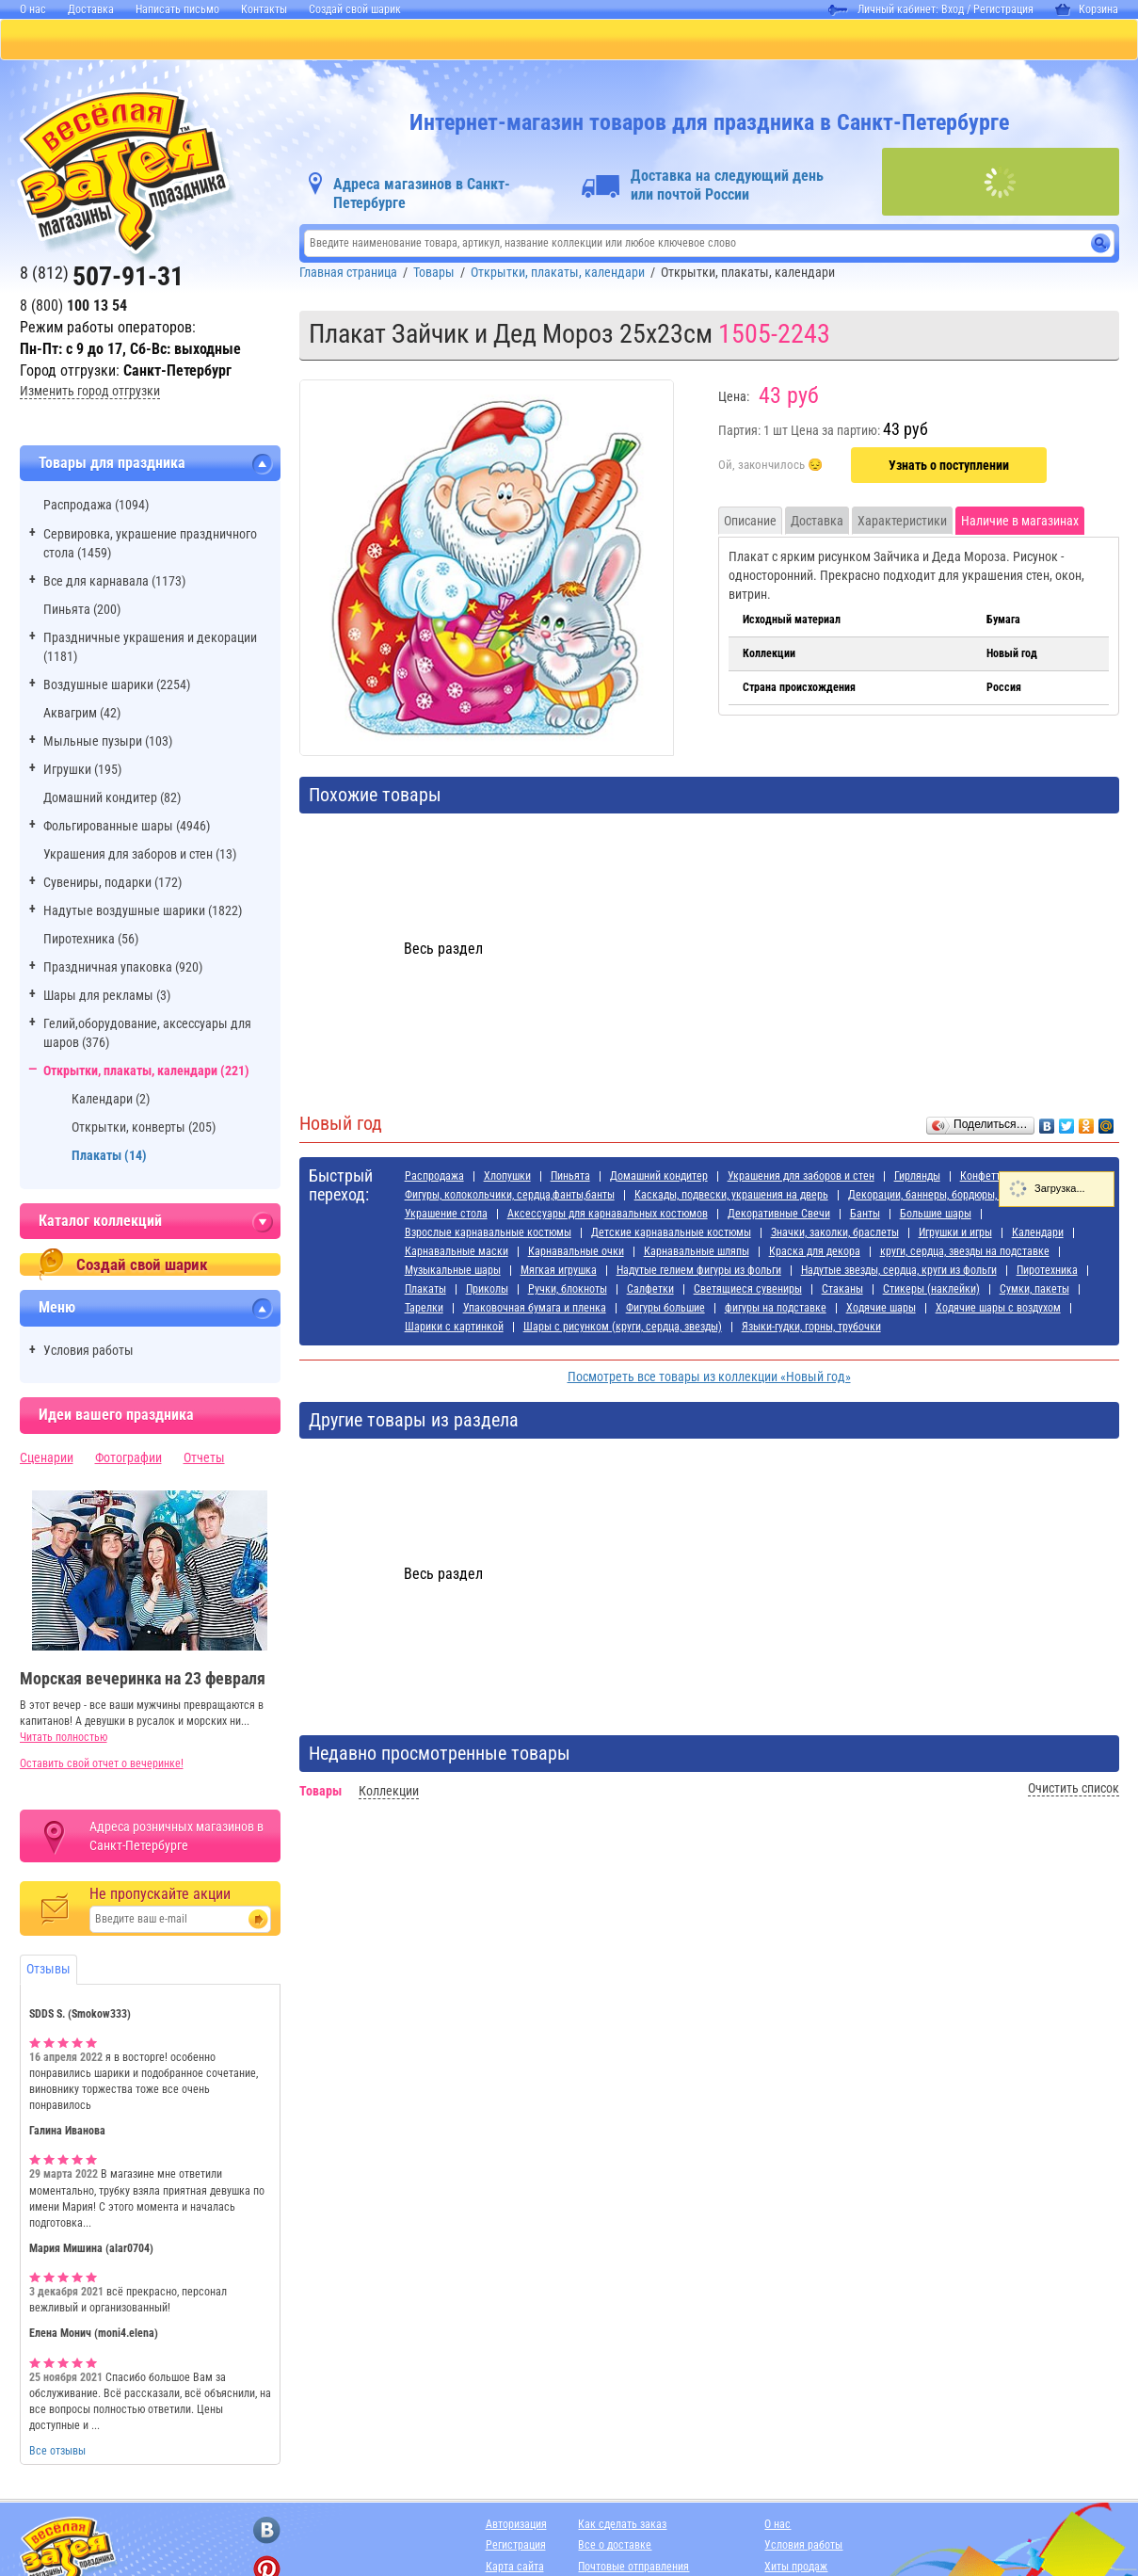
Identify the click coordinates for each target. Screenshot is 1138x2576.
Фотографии (128, 1459)
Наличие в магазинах (1020, 522)
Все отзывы (57, 2452)
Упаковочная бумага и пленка (534, 1309)
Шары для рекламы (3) (106, 997)
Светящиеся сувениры (748, 1290)
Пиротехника (1047, 1272)
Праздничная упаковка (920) (122, 968)
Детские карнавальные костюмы (671, 1234)
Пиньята (570, 1177)
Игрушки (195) (82, 771)
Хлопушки (507, 1177)
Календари (1038, 1234)
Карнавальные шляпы (696, 1253)
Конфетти (983, 1177)
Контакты (264, 9)
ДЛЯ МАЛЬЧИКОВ (615, 40)
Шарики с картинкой (454, 1328)
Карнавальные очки (576, 1253)
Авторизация (516, 2526)
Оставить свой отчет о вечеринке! (102, 1765)
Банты (865, 1215)
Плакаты (425, 1290)
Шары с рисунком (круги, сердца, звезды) (622, 1328)
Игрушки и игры (955, 1234)
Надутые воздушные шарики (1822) (142, 912)
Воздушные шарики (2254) (116, 686)
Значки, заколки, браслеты (835, 1234)
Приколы (487, 1290)
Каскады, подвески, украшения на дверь (731, 1196)
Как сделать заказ (622, 2526)
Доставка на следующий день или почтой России (727, 187)
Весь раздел (443, 950)
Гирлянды (917, 1177)
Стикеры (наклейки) (931, 1290)
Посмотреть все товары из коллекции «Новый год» (709, 1378)
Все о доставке (614, 2546)
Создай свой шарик (355, 9)
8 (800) (73, 307)
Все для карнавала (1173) (114, 582)
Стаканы (842, 1290)
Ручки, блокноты (567, 1290)
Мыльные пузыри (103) (107, 742)
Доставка (91, 9)
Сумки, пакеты (1034, 1290)
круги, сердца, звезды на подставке (965, 1253)
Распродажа (434, 1177)
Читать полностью (63, 1739)
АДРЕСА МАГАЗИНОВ (883, 40)
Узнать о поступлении (949, 467)
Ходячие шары (881, 1309)
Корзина (1086, 9)
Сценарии (46, 1459)
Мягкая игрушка (559, 1272)
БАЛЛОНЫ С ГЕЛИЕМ (332, 40)
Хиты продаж (795, 2568)
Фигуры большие (665, 1309)
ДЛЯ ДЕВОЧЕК (478, 40)
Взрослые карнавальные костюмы (488, 1234)
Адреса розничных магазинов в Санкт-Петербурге (176, 1838)
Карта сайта (515, 2568)
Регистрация (1003, 9)
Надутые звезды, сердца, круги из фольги (899, 1272)
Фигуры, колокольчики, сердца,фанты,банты (510, 1196)
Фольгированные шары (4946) (126, 827)
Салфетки (650, 1290)
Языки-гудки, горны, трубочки (811, 1328)
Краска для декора (814, 1253)
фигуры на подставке (775, 1309)
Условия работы (88, 1352)
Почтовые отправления (633, 2568)
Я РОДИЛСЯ (744, 40)
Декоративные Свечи (779, 1215)
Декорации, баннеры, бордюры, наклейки (946, 1196)
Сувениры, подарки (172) (112, 884)
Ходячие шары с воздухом (998, 1309)
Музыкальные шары (453, 1272)
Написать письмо (177, 9)
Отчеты (204, 1459)
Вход (952, 9)
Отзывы (48, 1970)
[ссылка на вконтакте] (266, 2532)
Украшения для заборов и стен (801, 1177)
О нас (33, 9)
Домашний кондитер (659, 1177)
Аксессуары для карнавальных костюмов (607, 1215)
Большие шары (935, 1215)
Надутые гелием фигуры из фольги (699, 1272)
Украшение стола (446, 1215)
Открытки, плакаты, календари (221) (146, 1072)
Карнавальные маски (456, 1253)
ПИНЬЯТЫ (197, 40)
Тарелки (424, 1309)
